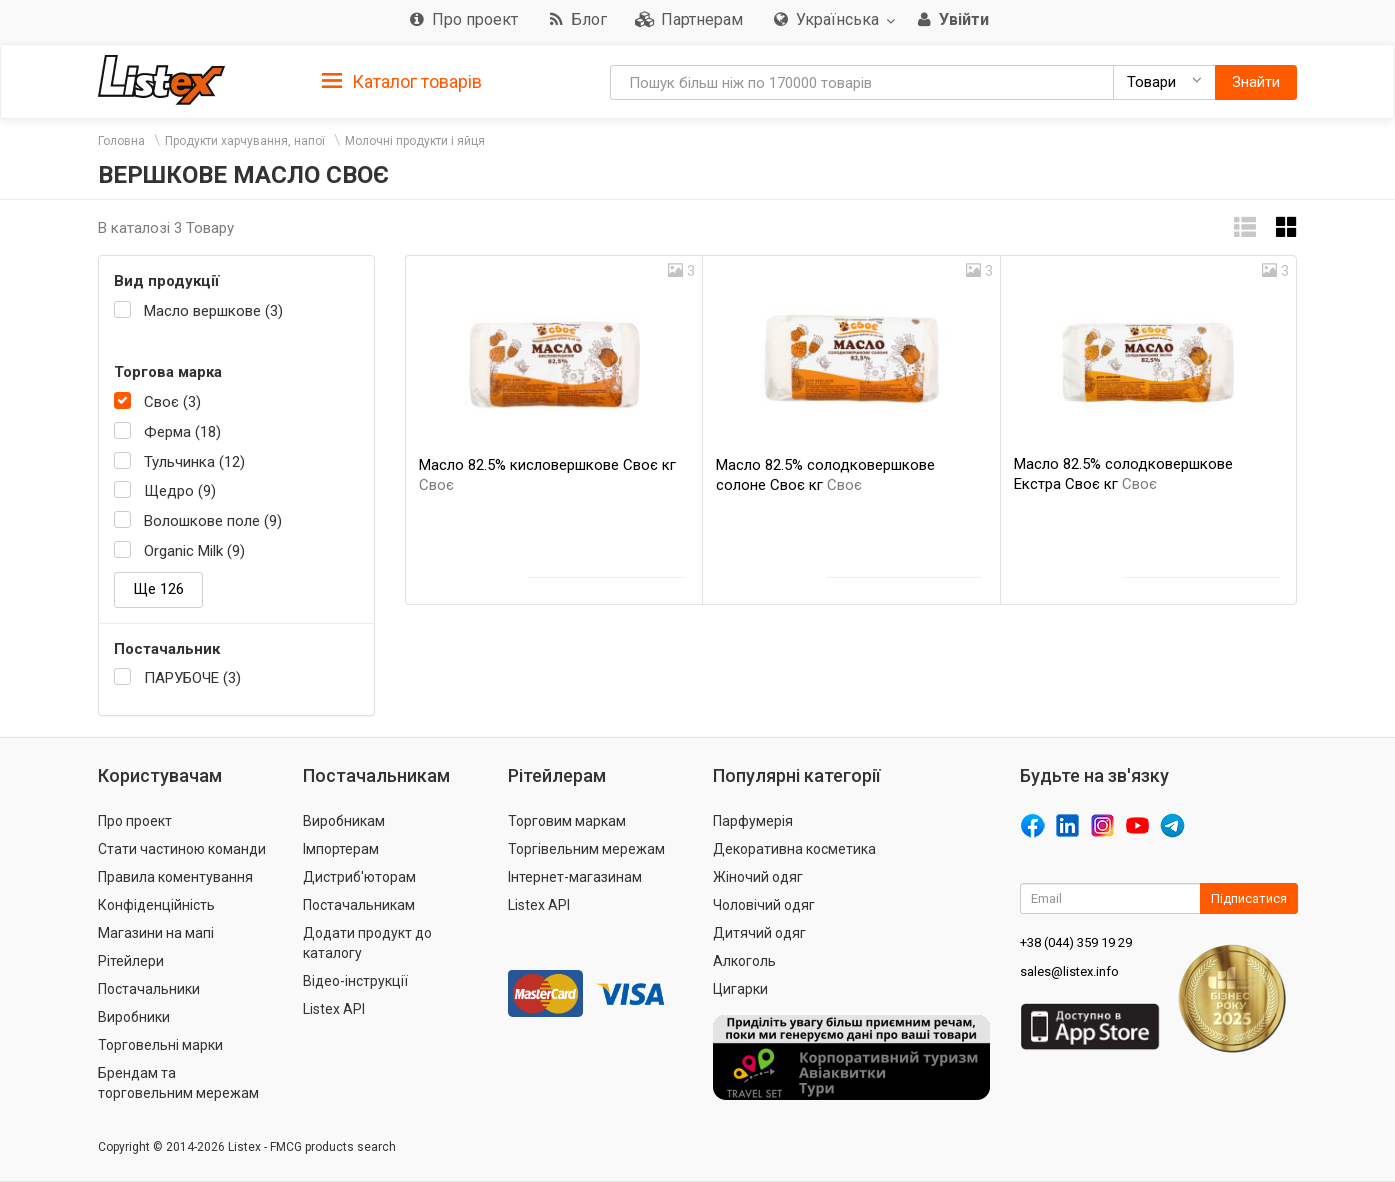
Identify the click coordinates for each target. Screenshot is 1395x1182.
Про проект (135, 821)
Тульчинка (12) (194, 462)
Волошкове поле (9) (213, 521)
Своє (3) (172, 402)
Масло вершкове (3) (213, 311)
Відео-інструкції (355, 981)
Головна (121, 141)
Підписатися (1249, 898)
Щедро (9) (180, 491)
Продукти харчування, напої (245, 141)
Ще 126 (158, 589)
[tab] (402, 80)
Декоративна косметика (794, 849)
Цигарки (740, 989)
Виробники (134, 1017)
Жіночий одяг (758, 877)
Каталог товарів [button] (402, 82)
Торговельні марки (160, 1045)
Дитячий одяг (759, 933)
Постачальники (149, 989)
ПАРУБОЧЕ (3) (192, 678)
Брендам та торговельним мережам (178, 1083)
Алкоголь (744, 961)
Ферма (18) (182, 432)
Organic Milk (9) (194, 551)
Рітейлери (131, 961)
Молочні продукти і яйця (415, 141)
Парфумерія (753, 821)
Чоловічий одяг (764, 905)
